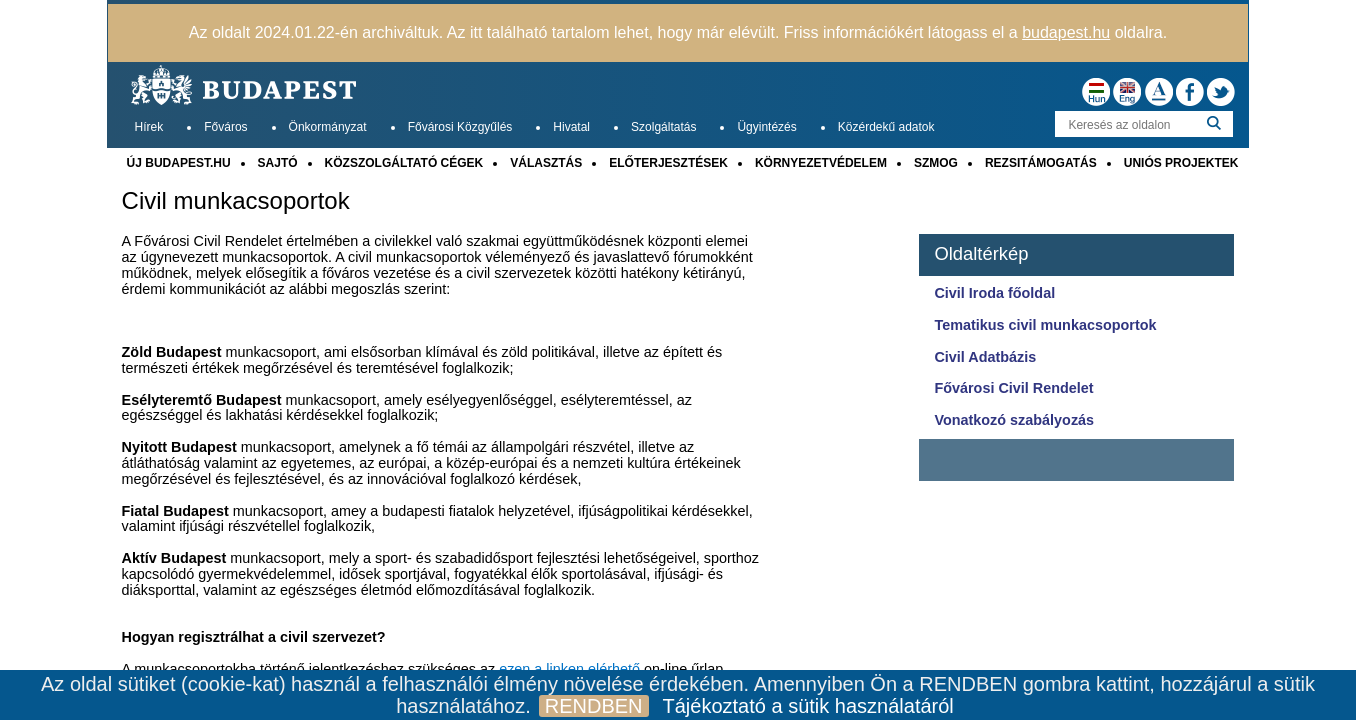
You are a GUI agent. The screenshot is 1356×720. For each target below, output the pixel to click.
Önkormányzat (328, 127)
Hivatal (571, 127)
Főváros (225, 127)
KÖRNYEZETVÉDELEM (821, 163)
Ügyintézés (766, 127)
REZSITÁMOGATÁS (1041, 163)
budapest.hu (1066, 32)
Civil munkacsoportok (236, 201)
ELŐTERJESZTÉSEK (668, 163)
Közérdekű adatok (886, 127)
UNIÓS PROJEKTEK (1181, 163)
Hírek (149, 127)
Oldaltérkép (981, 253)
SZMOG (936, 163)
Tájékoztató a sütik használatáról (808, 706)
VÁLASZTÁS (546, 163)
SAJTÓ (278, 163)
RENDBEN (594, 706)
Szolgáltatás (663, 127)
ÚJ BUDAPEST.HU (179, 163)
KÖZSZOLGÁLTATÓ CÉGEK (404, 163)
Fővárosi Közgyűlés (460, 127)
